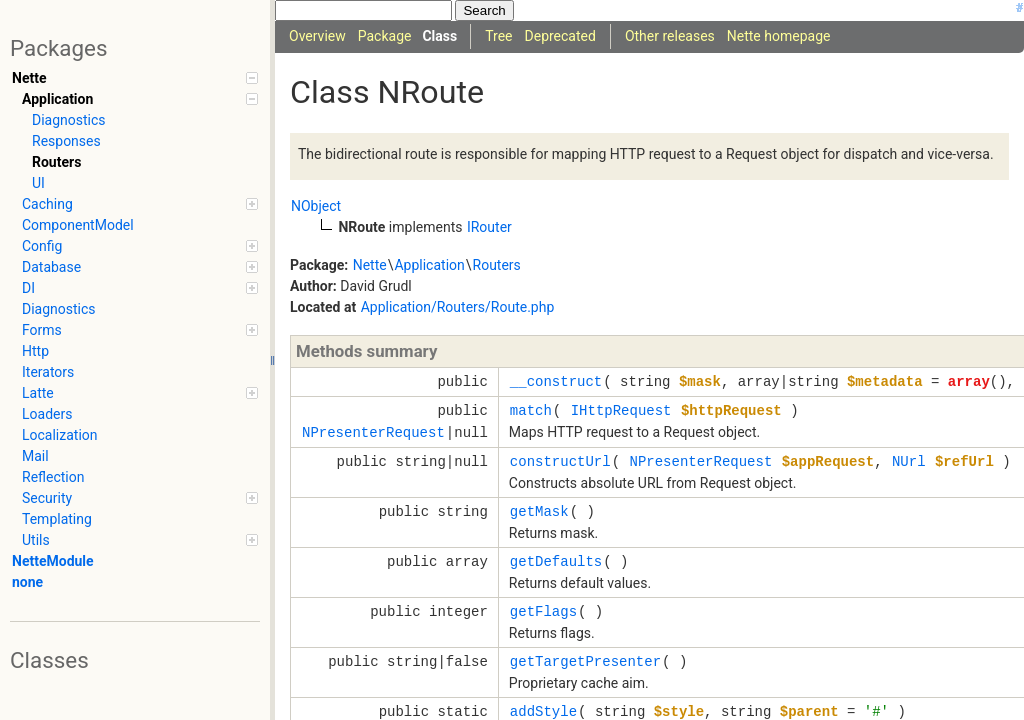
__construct (556, 381)
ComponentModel (78, 225)
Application (140, 99)
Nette (135, 78)
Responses (66, 141)
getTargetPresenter (585, 661)
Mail (35, 456)
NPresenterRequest (373, 432)
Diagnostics (69, 120)
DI (140, 288)
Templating (57, 519)
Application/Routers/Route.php (458, 307)
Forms (140, 330)
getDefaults (556, 561)
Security (140, 498)
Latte (140, 393)
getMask (539, 511)
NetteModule (53, 561)
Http (35, 351)
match (531, 410)
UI (38, 183)
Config (140, 246)
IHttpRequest (621, 410)
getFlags (543, 611)
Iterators (48, 372)
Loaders (47, 414)
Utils (140, 540)
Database (140, 267)
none (27, 582)
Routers (56, 162)
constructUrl (560, 461)
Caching (140, 204)
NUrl (909, 461)
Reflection (53, 477)
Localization (60, 435)
